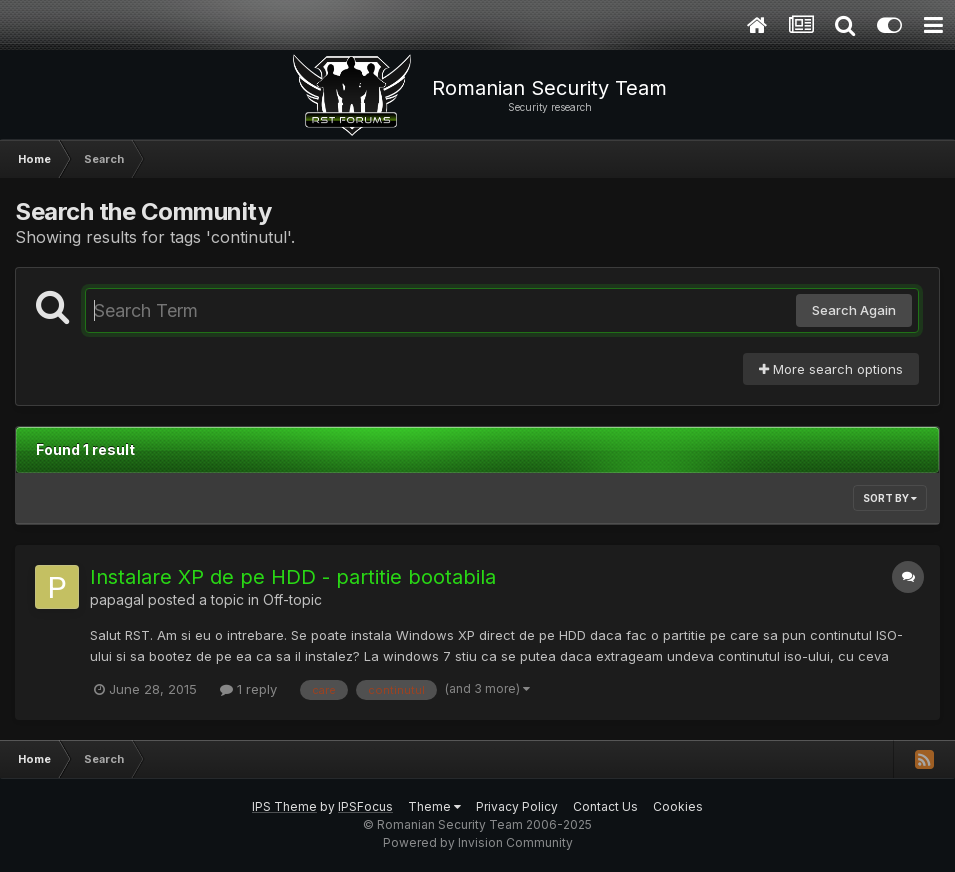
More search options (831, 369)
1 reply (248, 689)
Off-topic (292, 599)
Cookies (678, 806)
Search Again (854, 310)
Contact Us (605, 806)
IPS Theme (284, 806)
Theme (434, 806)
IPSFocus (365, 806)
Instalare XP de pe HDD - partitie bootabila (293, 577)
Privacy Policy (517, 806)
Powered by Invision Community (478, 842)
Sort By (890, 498)
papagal (117, 599)
